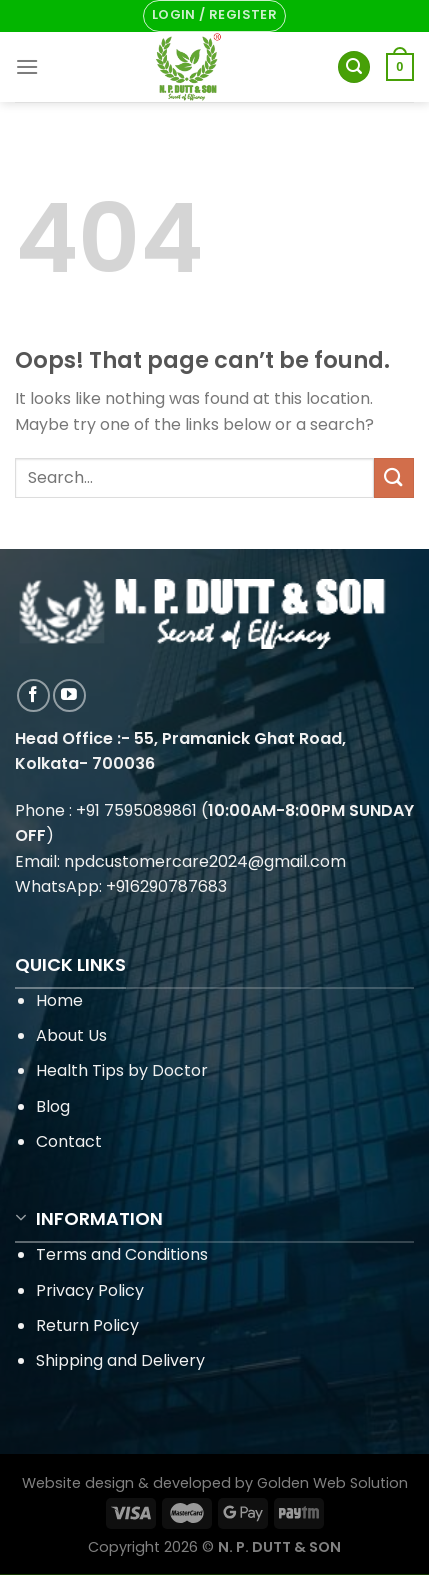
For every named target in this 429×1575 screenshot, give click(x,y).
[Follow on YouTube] (69, 695)
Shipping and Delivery (120, 1360)
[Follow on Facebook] (33, 695)
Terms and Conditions (122, 1254)
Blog (53, 1106)
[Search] (354, 67)
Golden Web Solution (332, 1483)
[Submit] (394, 477)
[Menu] (27, 66)
